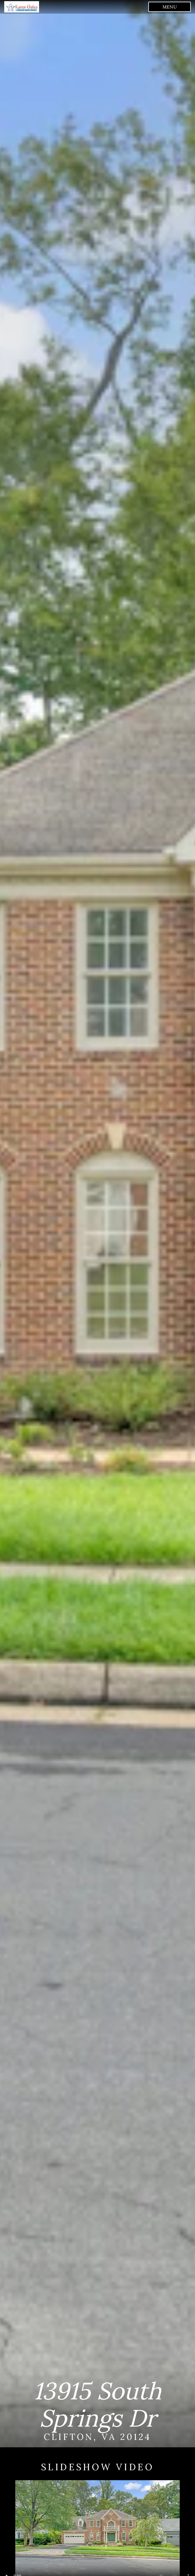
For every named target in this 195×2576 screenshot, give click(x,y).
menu (169, 6)
